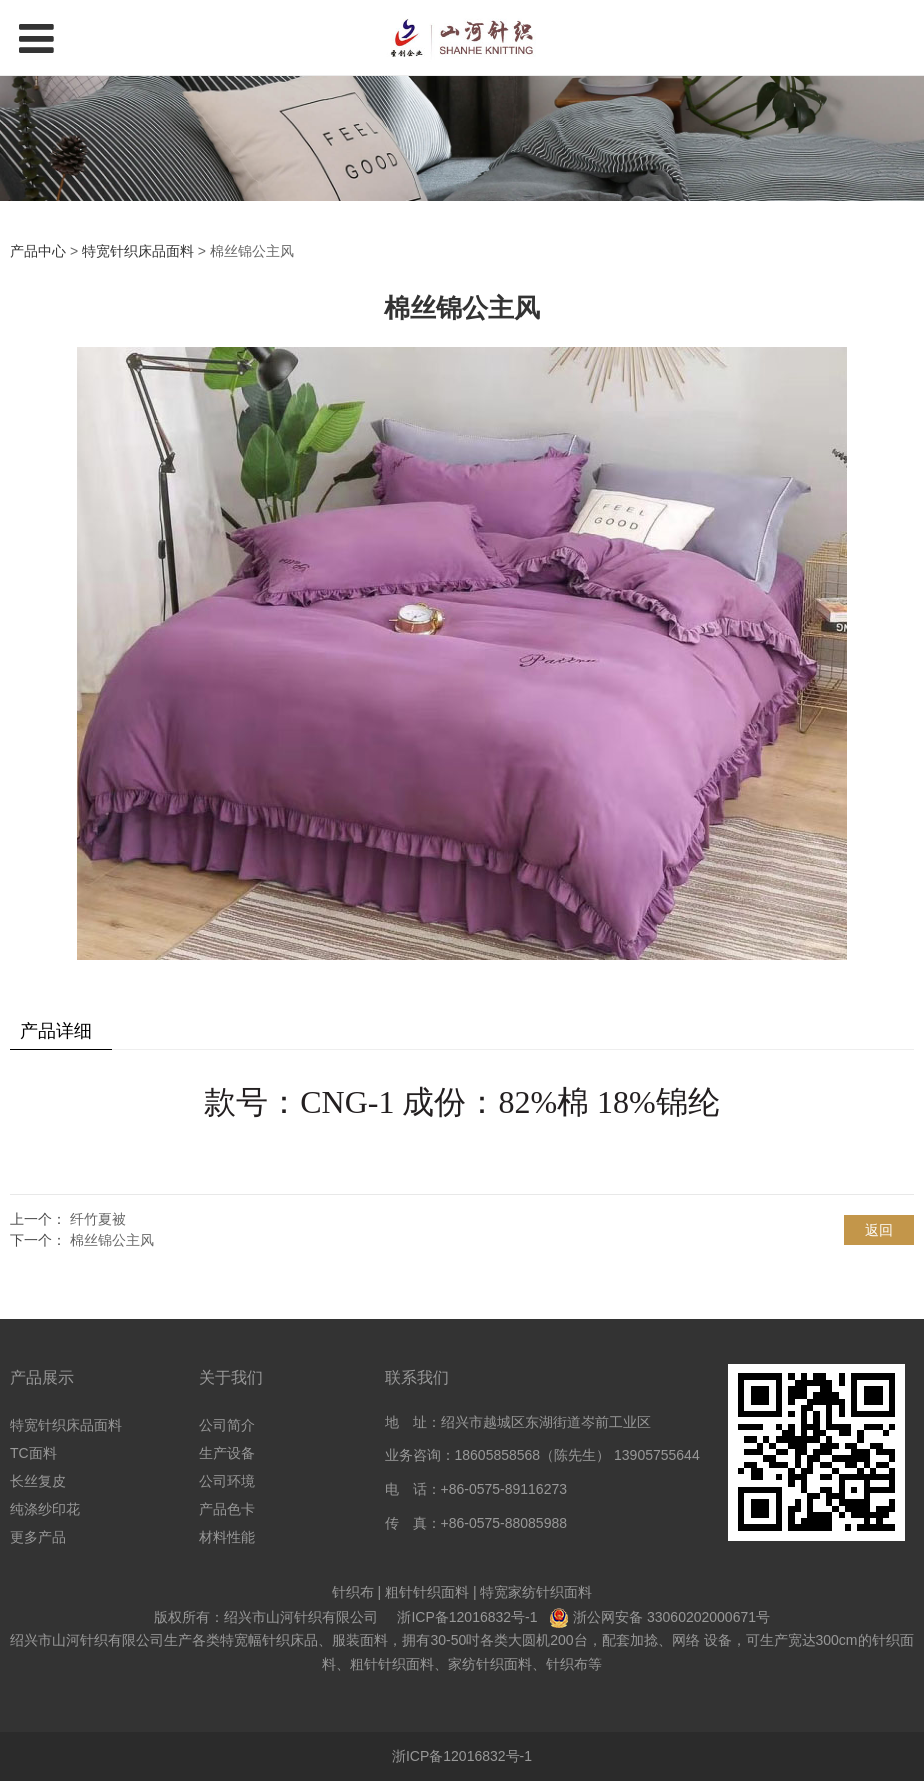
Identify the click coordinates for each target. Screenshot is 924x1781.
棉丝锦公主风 (112, 1240)
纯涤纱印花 (45, 1509)
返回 (879, 1230)
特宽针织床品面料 (138, 251)
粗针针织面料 (427, 1592)
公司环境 (227, 1481)
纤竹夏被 (98, 1219)
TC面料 (33, 1453)
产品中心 (38, 251)
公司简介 (227, 1425)
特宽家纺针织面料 (536, 1592)
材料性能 (227, 1537)
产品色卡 (227, 1509)
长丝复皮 (38, 1481)
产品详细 (56, 1031)
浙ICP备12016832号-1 (467, 1617)
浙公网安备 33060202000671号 (671, 1617)
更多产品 (38, 1537)
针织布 (353, 1592)
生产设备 (227, 1453)
